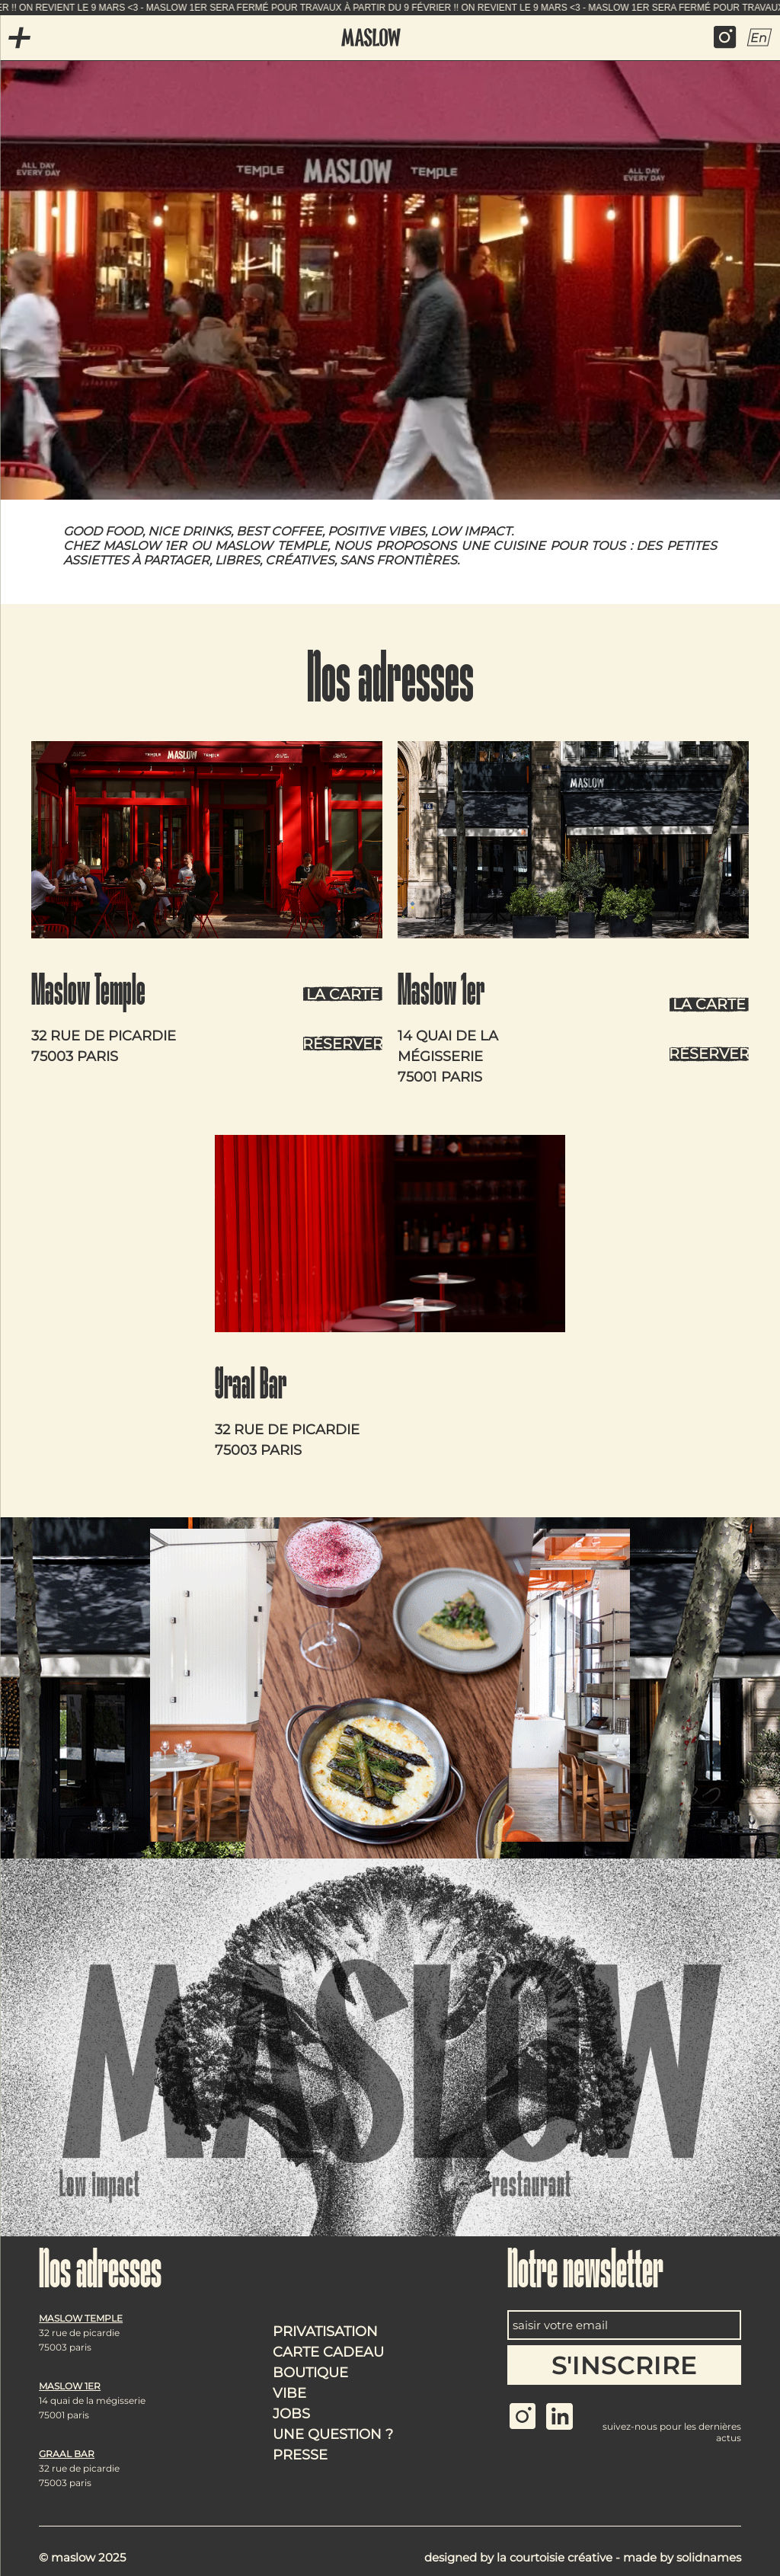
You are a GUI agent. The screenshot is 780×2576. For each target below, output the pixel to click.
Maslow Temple (88, 994)
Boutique (310, 2372)
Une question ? (333, 2434)
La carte (342, 994)
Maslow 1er (441, 994)
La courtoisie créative (554, 2557)
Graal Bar (250, 1388)
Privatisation (325, 2331)
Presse (300, 2455)
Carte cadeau (328, 2352)
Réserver (342, 1044)
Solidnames (708, 2557)
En (759, 37)
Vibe (289, 2393)
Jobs (291, 2413)
